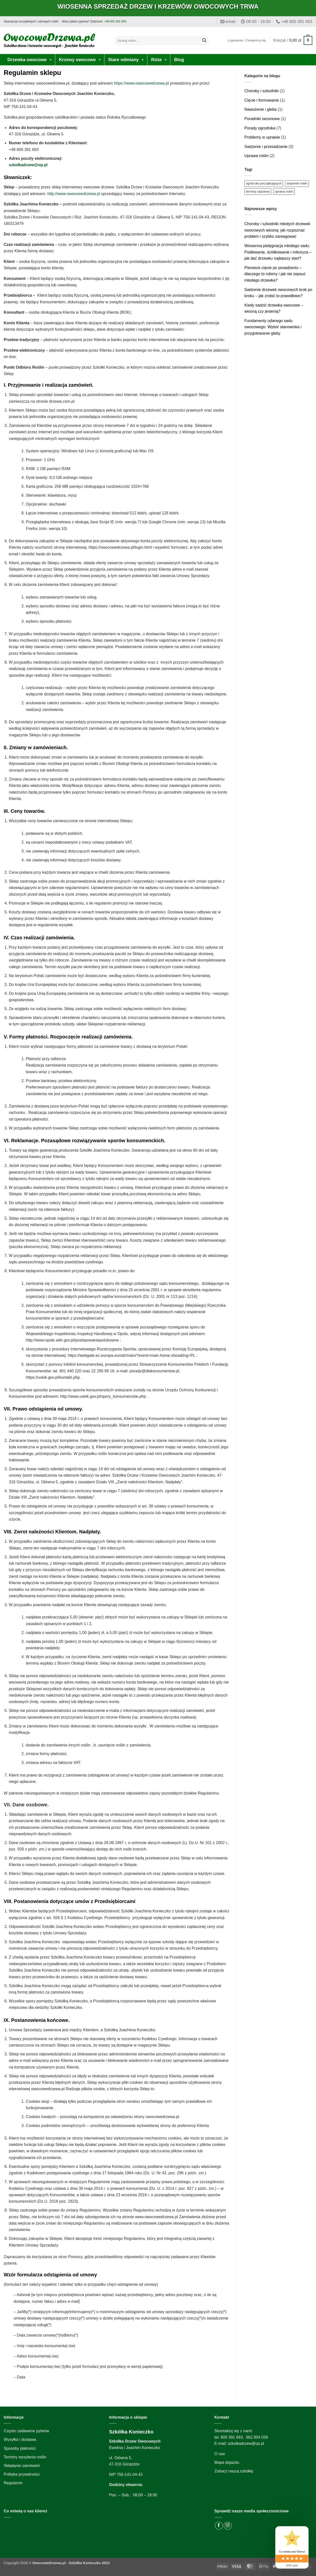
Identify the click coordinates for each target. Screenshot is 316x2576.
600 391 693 (232, 2437)
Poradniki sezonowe (262, 119)
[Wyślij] (204, 40)
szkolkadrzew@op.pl (28, 165)
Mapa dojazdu (226, 2462)
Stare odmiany (126, 59)
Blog (179, 59)
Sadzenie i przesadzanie (265, 147)
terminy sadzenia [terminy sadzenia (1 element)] (258, 191)
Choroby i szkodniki (261, 91)
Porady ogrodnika (259, 128)
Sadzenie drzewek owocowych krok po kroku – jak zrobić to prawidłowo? (278, 293)
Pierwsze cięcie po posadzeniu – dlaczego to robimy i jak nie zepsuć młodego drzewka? (275, 274)
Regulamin (13, 2483)
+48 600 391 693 (115, 21)
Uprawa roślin (256, 156)
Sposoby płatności (20, 2448)
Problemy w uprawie (262, 137)
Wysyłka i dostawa (20, 2439)
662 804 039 (257, 2437)
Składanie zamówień (22, 2466)
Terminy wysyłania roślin (25, 2457)
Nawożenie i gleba (260, 109)
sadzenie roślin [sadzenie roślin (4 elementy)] (296, 183)
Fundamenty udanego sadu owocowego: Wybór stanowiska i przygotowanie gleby (272, 327)
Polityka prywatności (22, 2474)
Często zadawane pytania (26, 2431)
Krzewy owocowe (80, 59)
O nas (219, 2454)
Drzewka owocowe (30, 59)
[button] (292, 41)
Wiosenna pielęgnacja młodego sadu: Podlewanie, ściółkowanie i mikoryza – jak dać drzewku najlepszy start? (278, 252)
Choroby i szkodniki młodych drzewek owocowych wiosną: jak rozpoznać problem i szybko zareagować (277, 230)
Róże (159, 59)
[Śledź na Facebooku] (219, 2526)
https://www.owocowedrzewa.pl (141, 83)
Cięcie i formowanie (261, 100)
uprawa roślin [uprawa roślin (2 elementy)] (284, 191)
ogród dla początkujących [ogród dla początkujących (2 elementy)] (263, 183)
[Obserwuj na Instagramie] (228, 2526)
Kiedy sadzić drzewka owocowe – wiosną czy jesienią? (273, 308)
